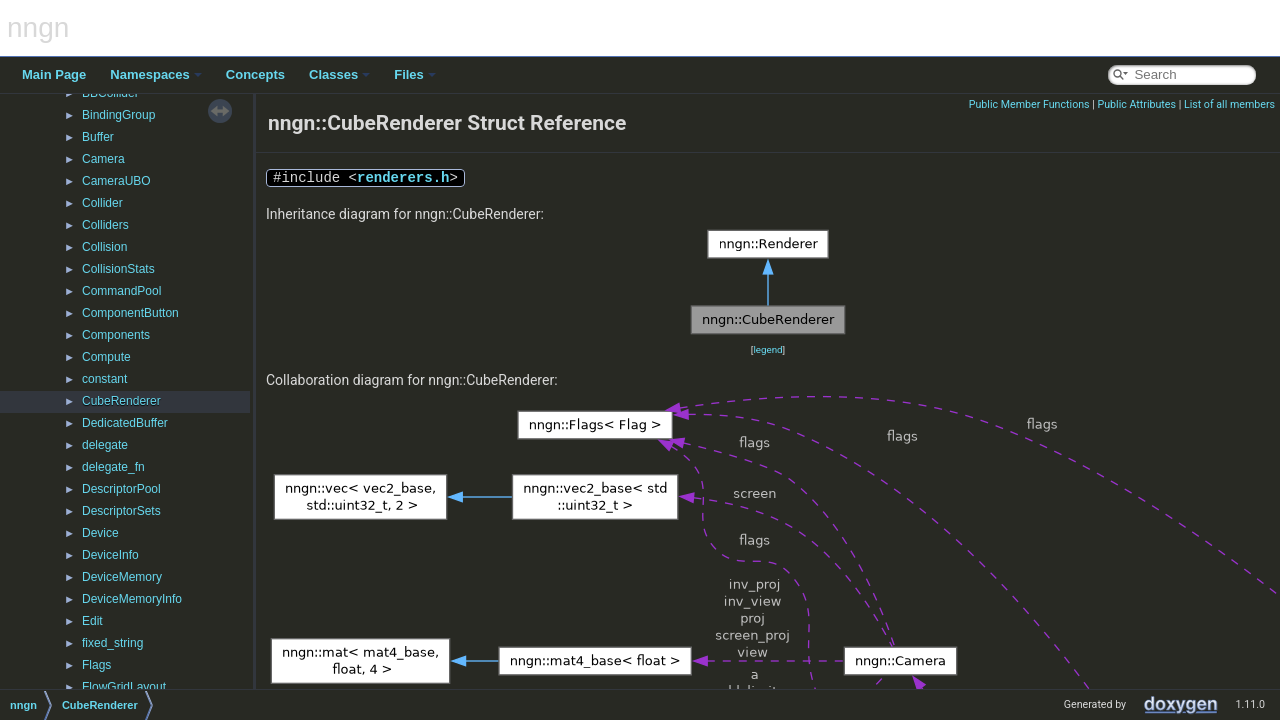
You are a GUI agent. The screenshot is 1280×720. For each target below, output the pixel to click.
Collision (104, 247)
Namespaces (156, 74)
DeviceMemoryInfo (132, 599)
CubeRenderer (121, 401)
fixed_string (112, 643)
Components (116, 335)
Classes (339, 74)
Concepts (255, 74)
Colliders (105, 225)
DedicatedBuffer (125, 423)
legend (767, 349)
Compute (106, 357)
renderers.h (403, 177)
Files (415, 74)
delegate (105, 445)
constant (104, 379)
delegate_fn (113, 467)
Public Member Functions (1029, 104)
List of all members (1229, 104)
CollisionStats (118, 269)
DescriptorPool (121, 489)
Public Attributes (1136, 104)
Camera (103, 159)
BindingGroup (118, 115)
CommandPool (121, 291)
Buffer (98, 137)
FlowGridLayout (124, 687)
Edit (92, 621)
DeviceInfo (110, 555)
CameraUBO (116, 181)
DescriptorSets (121, 511)
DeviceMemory (122, 577)
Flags (96, 665)
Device (100, 533)
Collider (102, 203)
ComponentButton (130, 313)
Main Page (54, 74)
